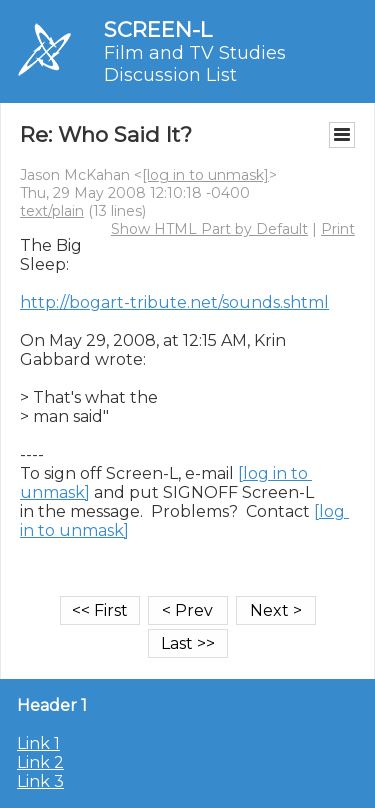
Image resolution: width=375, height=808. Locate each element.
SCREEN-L (158, 29)
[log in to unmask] (205, 175)
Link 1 (38, 743)
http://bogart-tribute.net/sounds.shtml (174, 302)
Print (338, 229)
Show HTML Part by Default (209, 229)
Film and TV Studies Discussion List (195, 64)
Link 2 (40, 762)
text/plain (52, 211)
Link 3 (40, 781)
